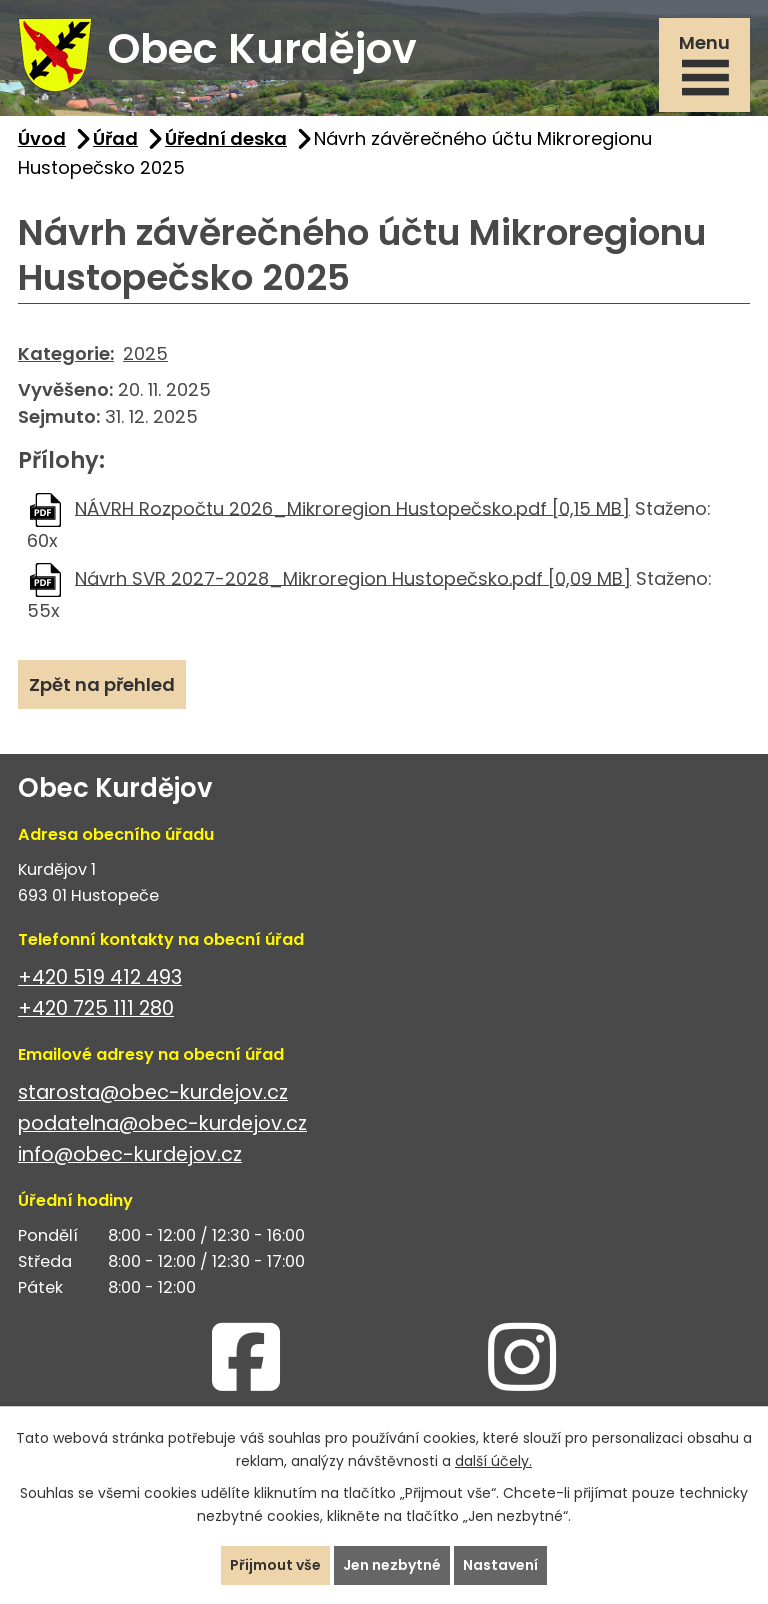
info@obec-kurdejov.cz (130, 1154)
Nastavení (500, 1565)
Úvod (42, 138)
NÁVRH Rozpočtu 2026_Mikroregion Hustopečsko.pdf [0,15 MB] (352, 507)
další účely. (493, 1461)
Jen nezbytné (392, 1565)
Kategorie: (66, 353)
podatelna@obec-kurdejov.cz (162, 1123)
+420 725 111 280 (96, 1008)
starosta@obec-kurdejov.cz (153, 1092)
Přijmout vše (275, 1565)
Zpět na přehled (102, 684)
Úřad (115, 138)
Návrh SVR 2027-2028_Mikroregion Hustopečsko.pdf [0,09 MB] (353, 577)
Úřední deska (226, 138)
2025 (145, 353)
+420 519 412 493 (100, 977)
